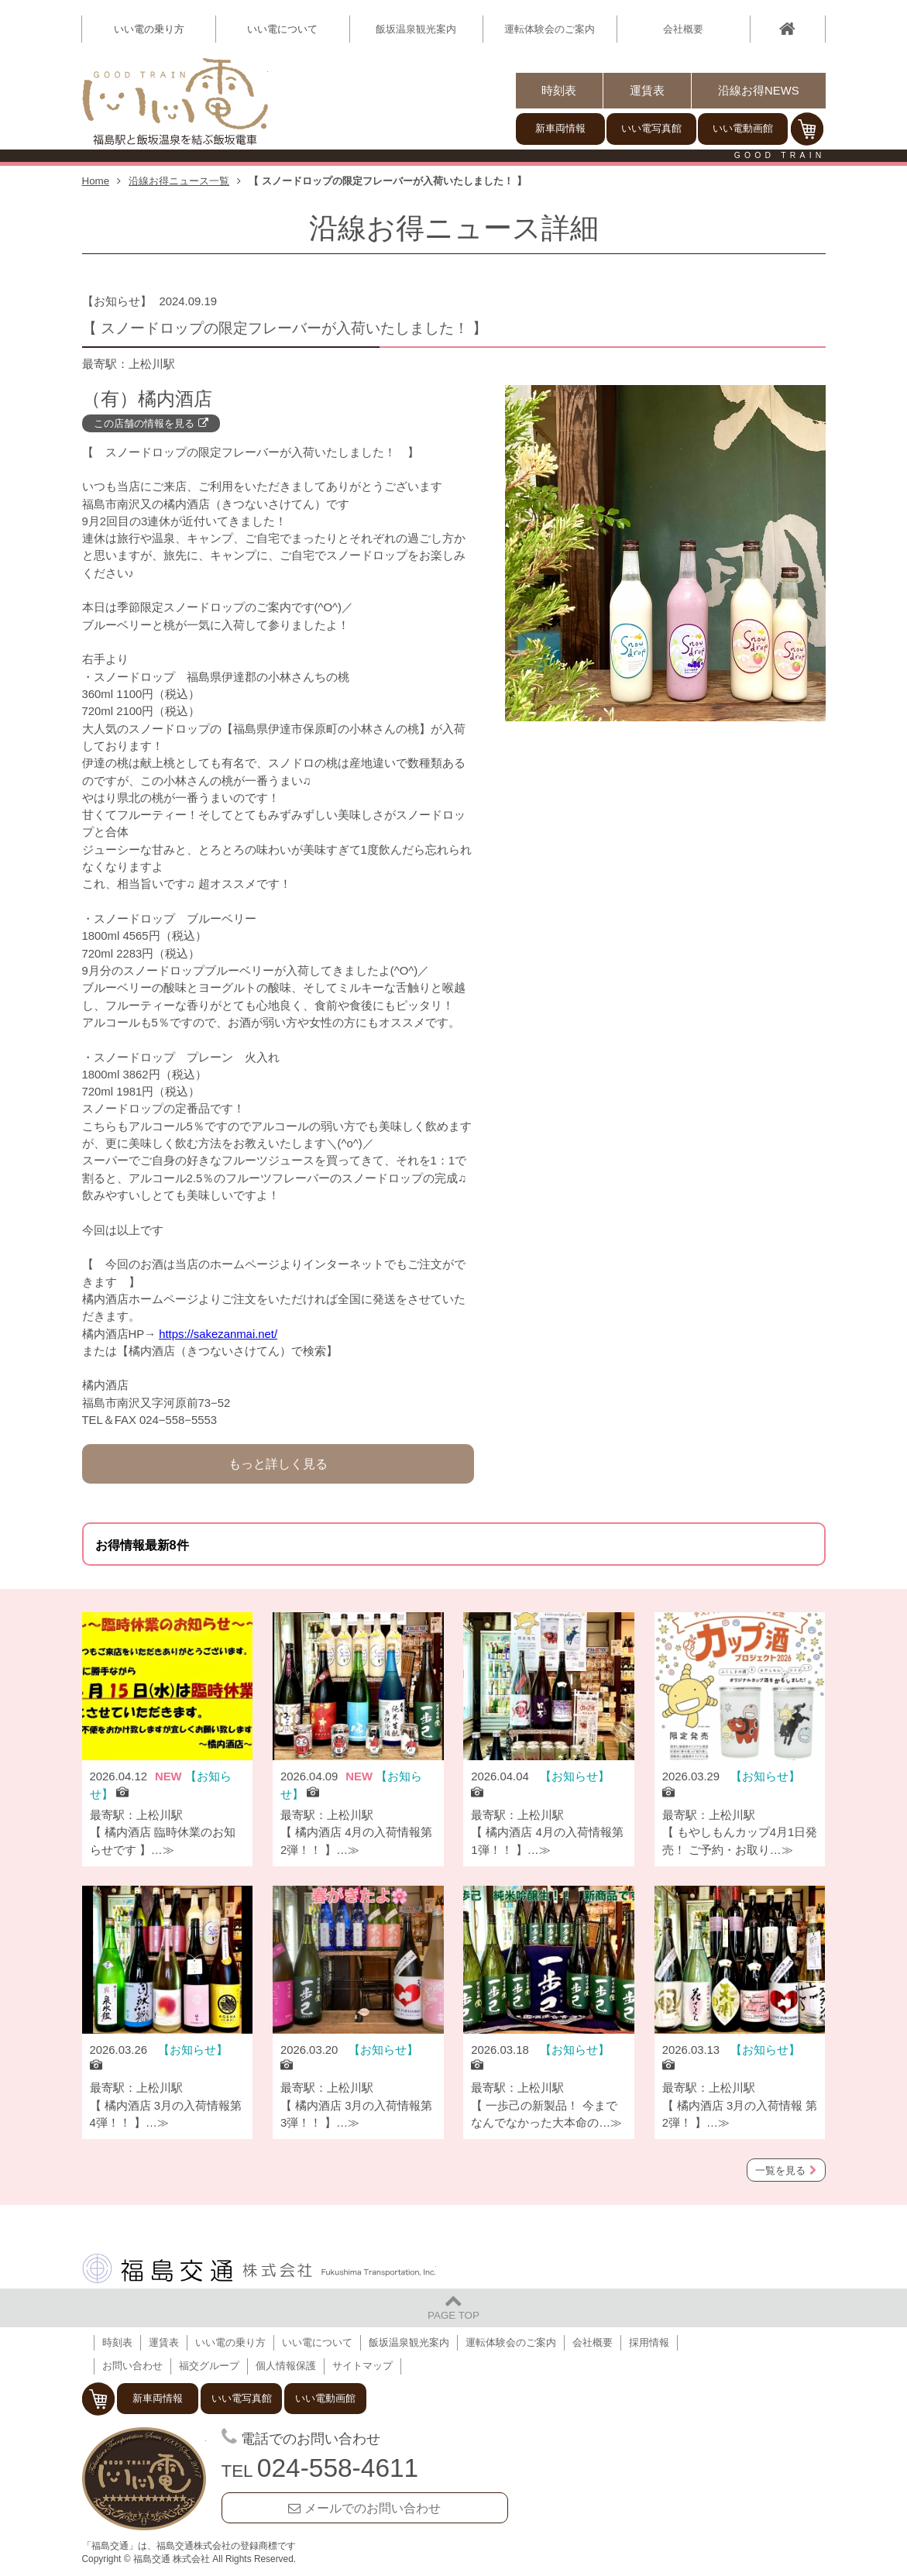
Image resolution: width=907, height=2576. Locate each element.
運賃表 (647, 90)
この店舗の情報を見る (144, 423)
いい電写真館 (651, 128)
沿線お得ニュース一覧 (179, 181)
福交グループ (209, 2365)
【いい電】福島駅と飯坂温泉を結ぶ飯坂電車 (175, 102)
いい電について (317, 2342)
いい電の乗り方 (230, 2342)
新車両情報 (560, 128)
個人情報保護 (286, 2365)
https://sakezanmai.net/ (218, 1334)
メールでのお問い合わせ (372, 2508)
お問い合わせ (132, 2365)
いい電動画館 (743, 128)
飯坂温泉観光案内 (416, 29)
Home (96, 181)
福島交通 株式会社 (259, 2269)
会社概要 (683, 29)
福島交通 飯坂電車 (144, 2479)
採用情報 (649, 2342)
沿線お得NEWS (758, 90)
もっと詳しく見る (278, 1463)
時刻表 (558, 90)
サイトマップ (362, 2365)
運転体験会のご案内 (549, 29)
